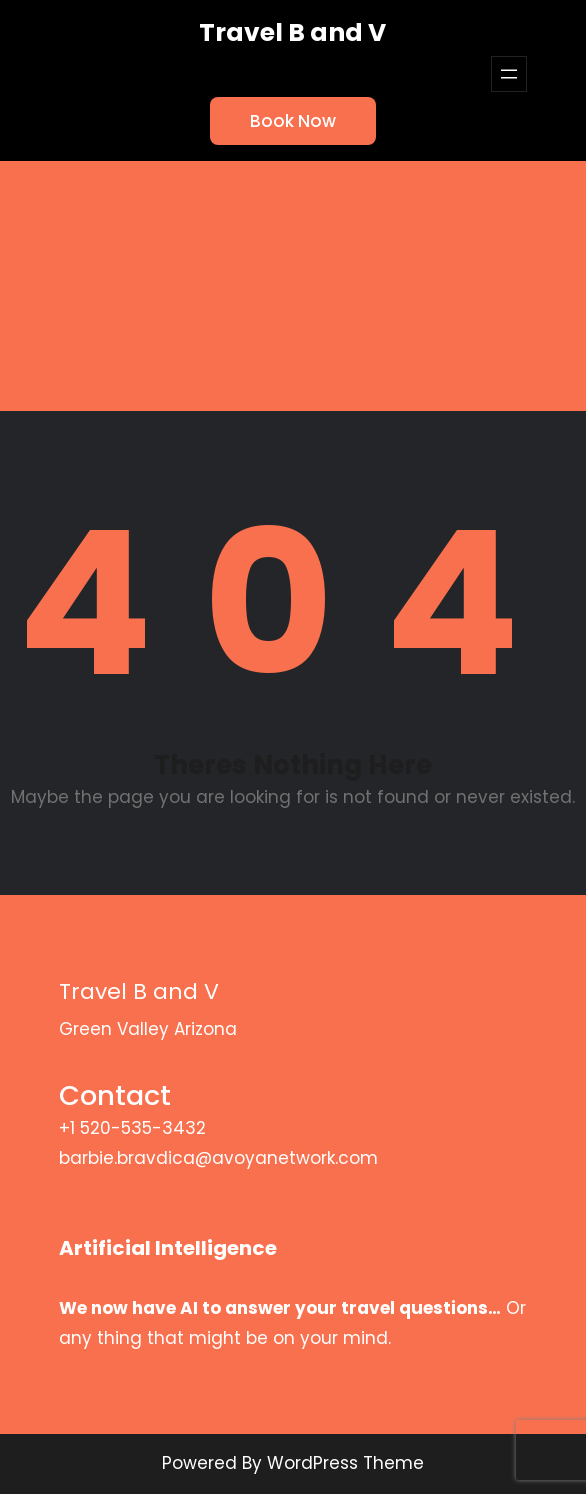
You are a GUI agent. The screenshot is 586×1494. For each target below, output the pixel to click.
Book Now (293, 121)
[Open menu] (509, 74)
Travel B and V (292, 32)
